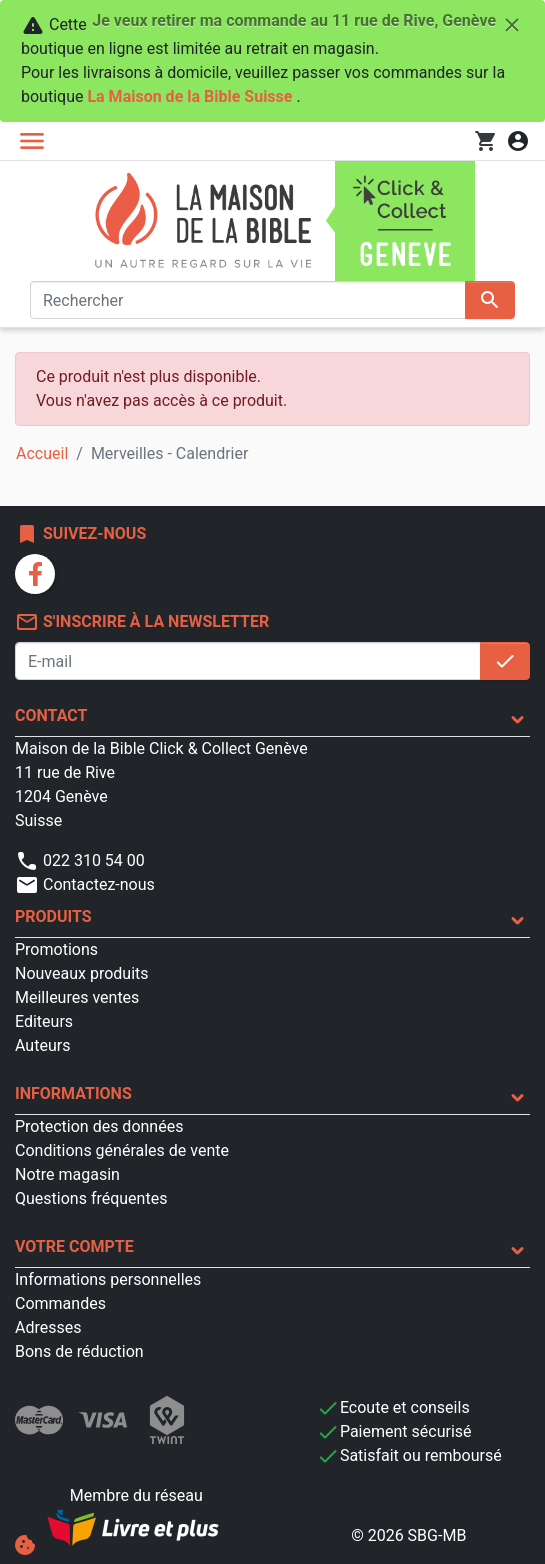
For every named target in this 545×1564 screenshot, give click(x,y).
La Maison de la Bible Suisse (189, 96)
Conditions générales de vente (122, 1150)
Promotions (56, 949)
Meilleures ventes (77, 997)
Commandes (60, 1303)
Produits (53, 916)
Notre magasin (67, 1174)
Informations (73, 1093)
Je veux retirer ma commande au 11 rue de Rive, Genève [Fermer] (308, 25)
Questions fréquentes (91, 1198)
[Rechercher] (248, 300)
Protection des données (99, 1126)
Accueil (42, 453)
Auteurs (42, 1045)
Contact (51, 715)
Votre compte (74, 1246)
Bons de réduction (79, 1351)
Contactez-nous (85, 884)
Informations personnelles (108, 1279)
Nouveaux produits (82, 973)
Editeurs (44, 1021)
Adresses (48, 1327)
